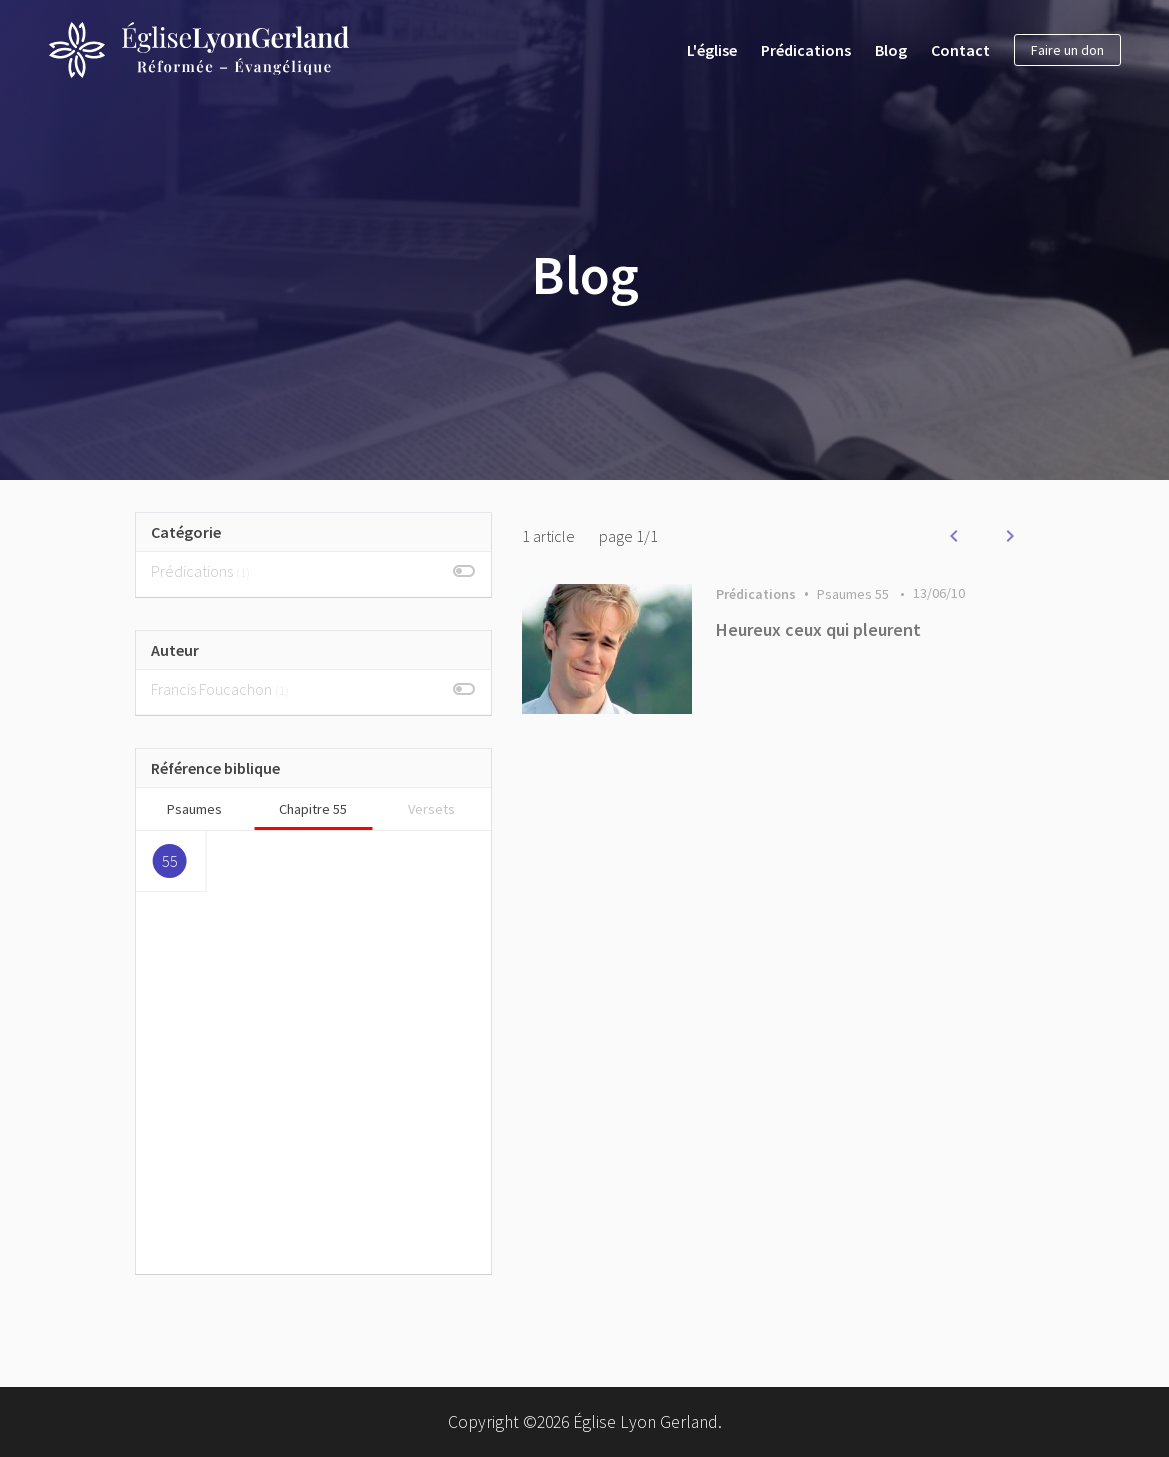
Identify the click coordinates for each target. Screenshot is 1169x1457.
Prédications (806, 50)
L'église (712, 50)
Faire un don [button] (1067, 50)
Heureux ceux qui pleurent (818, 629)
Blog (891, 50)
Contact (960, 50)
